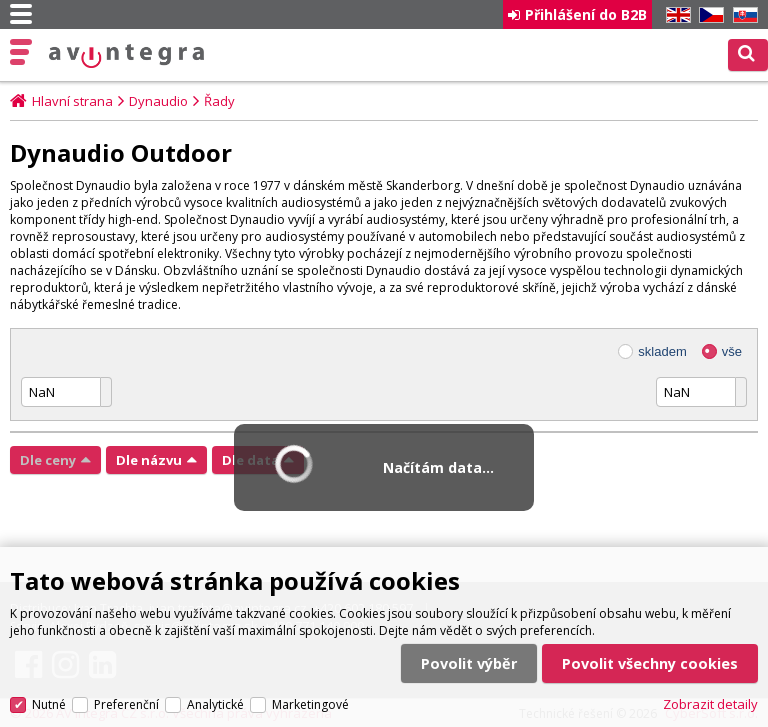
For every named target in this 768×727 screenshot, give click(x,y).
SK (742, 15)
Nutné (49, 704)
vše (732, 351)
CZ (708, 15)
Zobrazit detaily (710, 704)
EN (675, 15)
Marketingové (310, 704)
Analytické (215, 704)
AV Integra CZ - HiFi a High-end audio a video (127, 56)
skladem (662, 351)
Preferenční (126, 704)
